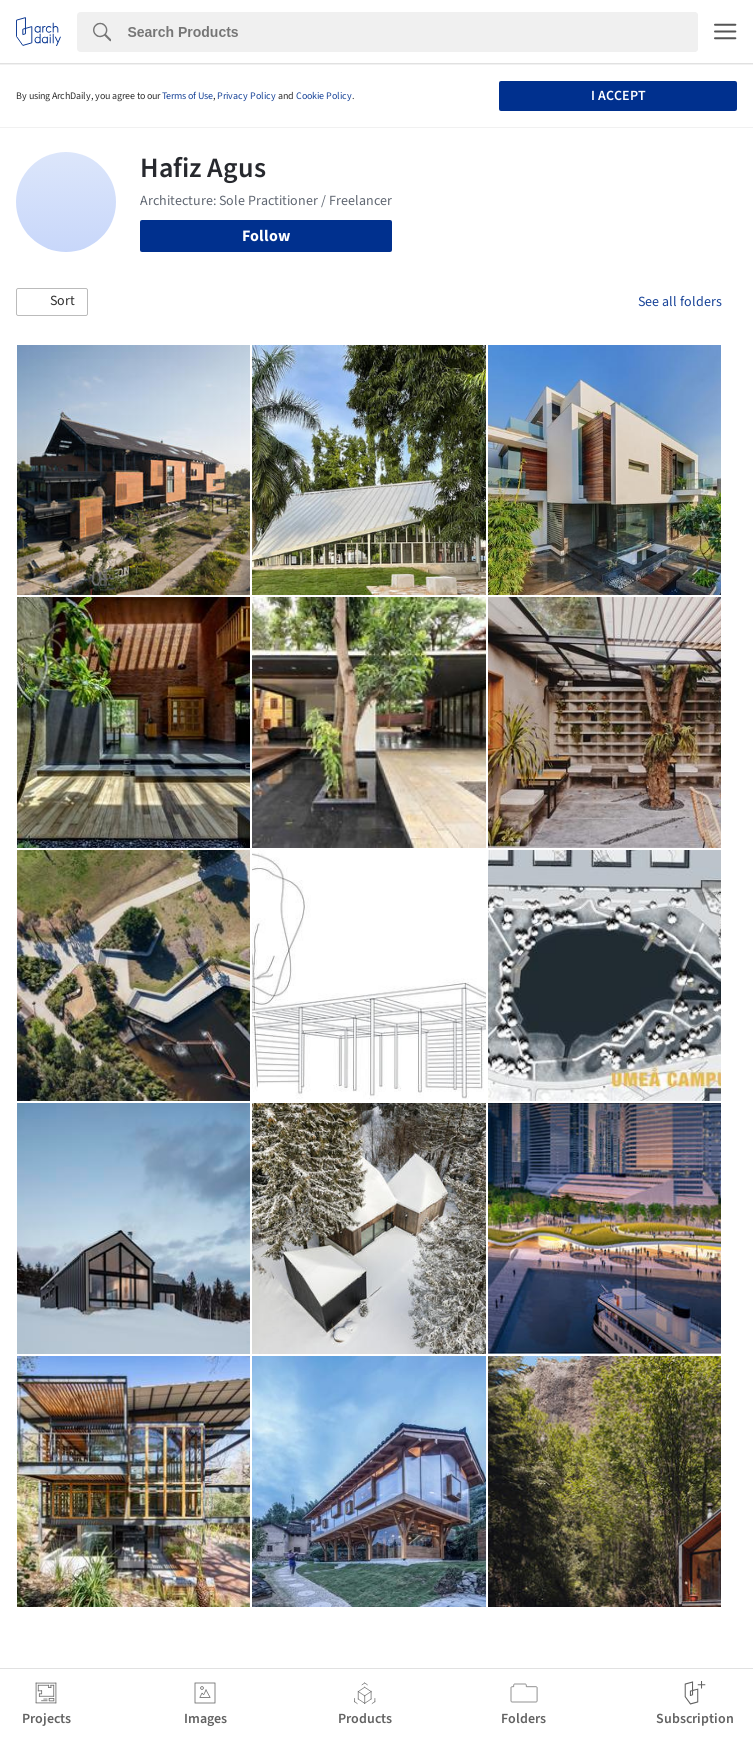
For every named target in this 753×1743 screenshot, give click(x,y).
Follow (266, 236)
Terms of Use (187, 96)
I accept (618, 96)
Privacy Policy (246, 96)
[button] (52, 302)
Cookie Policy (324, 96)
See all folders (680, 302)
